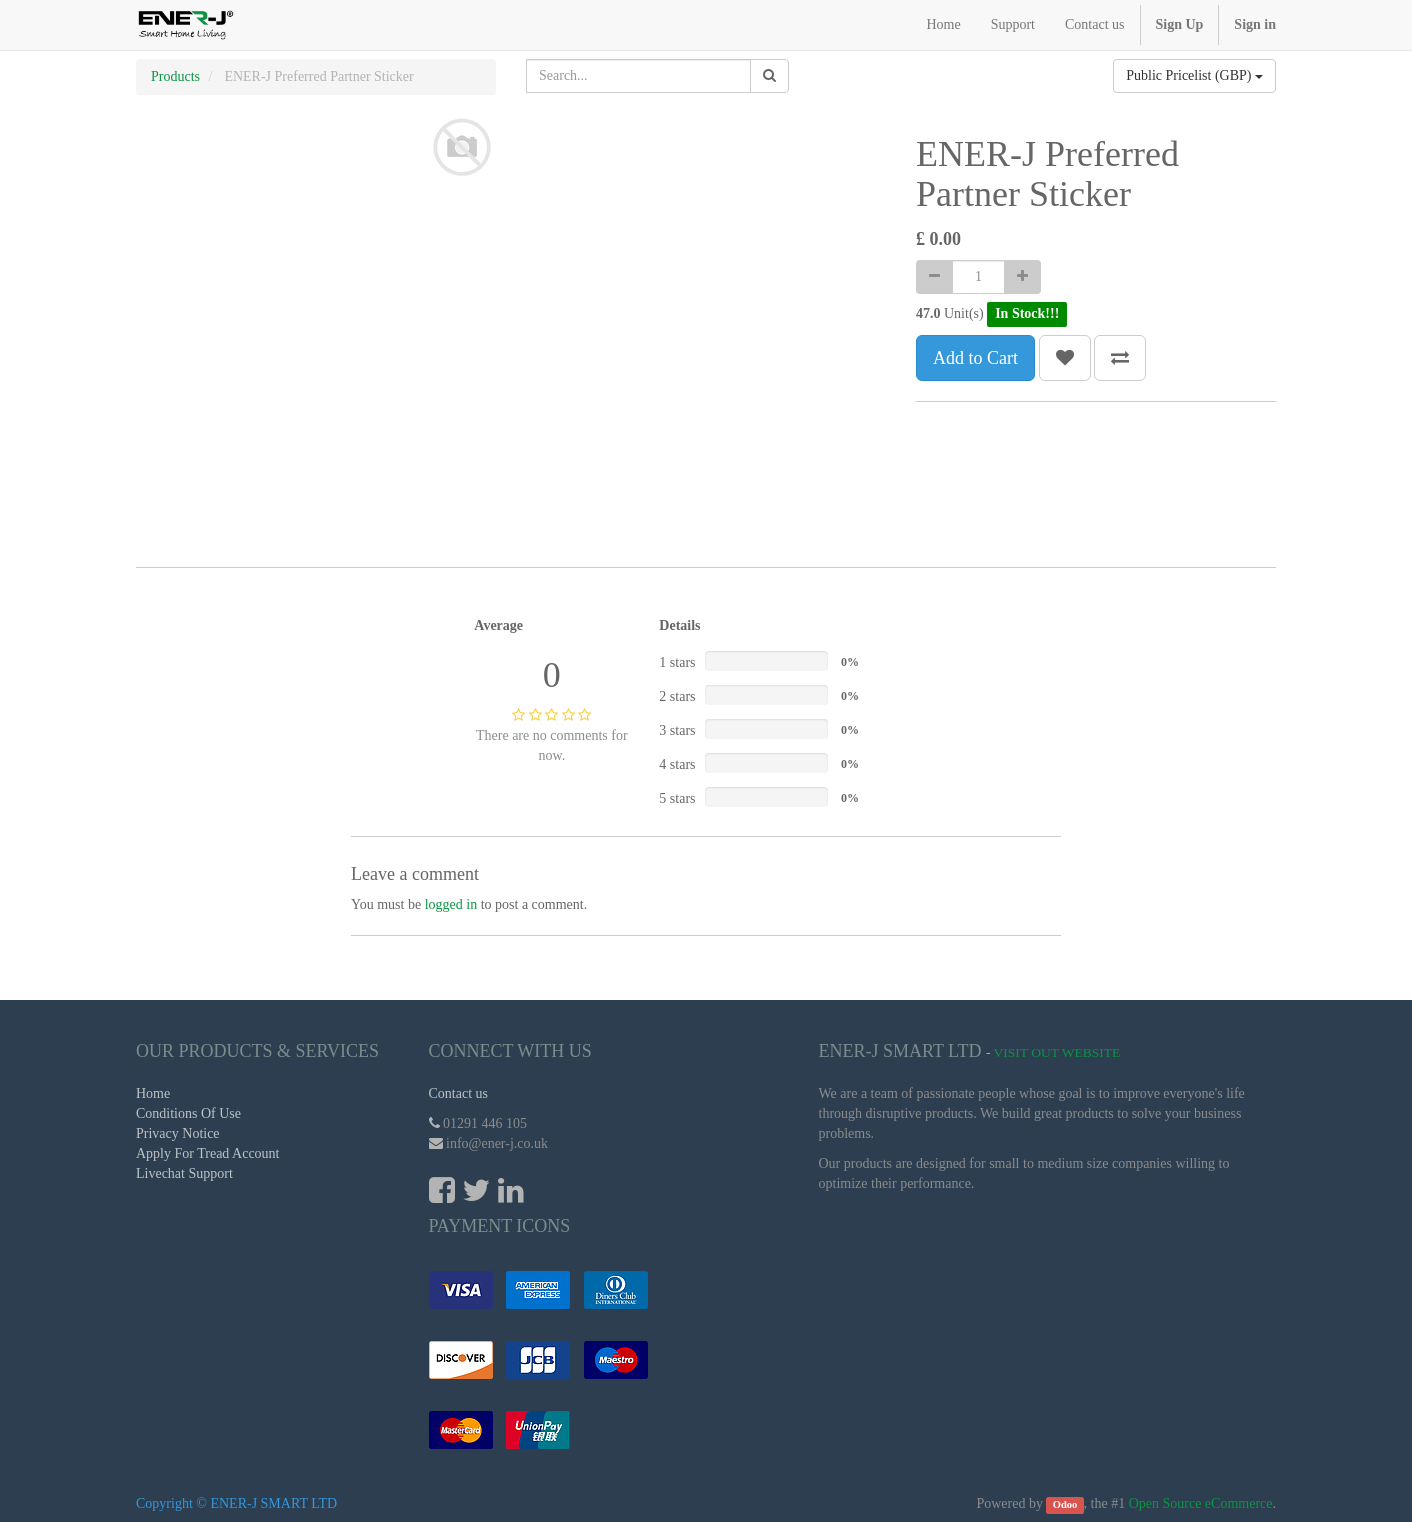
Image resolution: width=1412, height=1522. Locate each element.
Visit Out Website (1057, 1052)
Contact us (459, 1093)
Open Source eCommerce (1201, 1503)
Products (175, 76)
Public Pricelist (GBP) (1194, 75)
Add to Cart (975, 358)
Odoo (1065, 1504)
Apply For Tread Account (208, 1153)
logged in (451, 904)
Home (153, 1093)
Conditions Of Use (188, 1113)
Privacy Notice (178, 1133)
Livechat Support (184, 1173)
